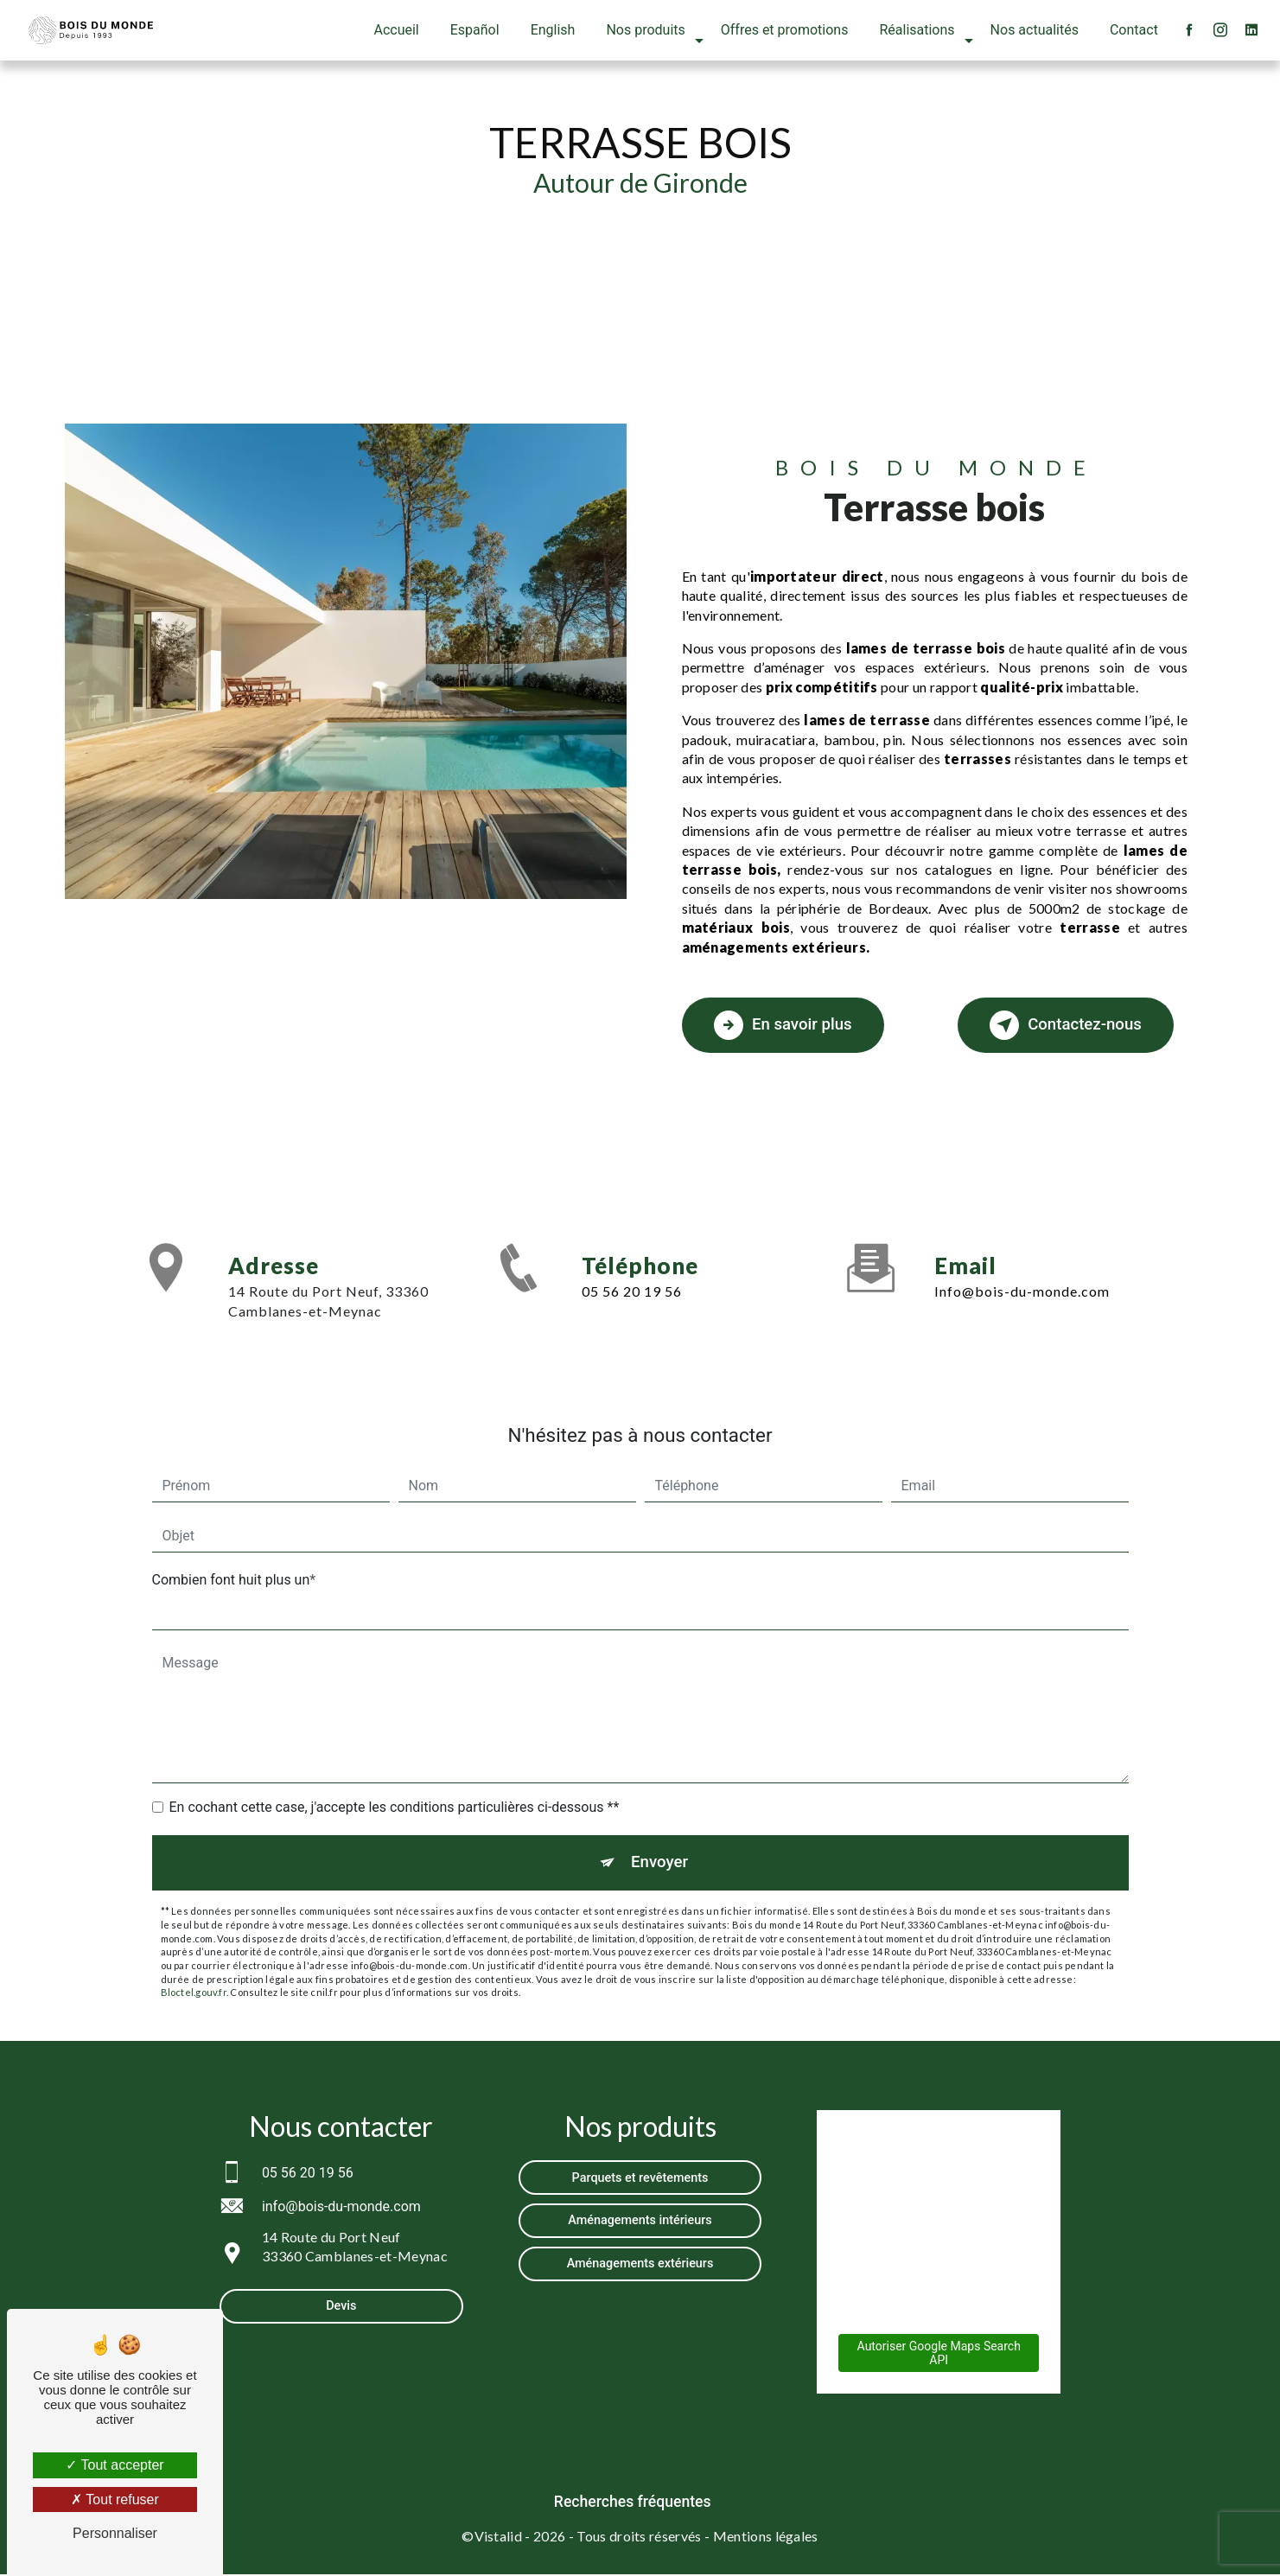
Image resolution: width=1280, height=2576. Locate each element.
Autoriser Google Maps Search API (939, 2355)
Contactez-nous (1058, 1025)
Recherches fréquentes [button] (632, 2504)
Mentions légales (765, 2538)
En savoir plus (787, 1025)
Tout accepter (114, 2465)
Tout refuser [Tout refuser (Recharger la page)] (115, 2499)
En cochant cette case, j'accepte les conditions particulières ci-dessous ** (394, 1807)
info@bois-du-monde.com (1022, 1291)
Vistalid (498, 2538)
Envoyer (659, 1863)
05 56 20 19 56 (632, 1291)
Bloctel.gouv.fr (193, 1994)
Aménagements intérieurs (639, 2223)
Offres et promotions (784, 30)
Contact (1133, 30)
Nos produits (645, 30)
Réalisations (916, 30)
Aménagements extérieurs (640, 2266)
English (552, 30)
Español (474, 30)
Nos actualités (1034, 30)
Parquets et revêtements (640, 2179)
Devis (341, 2308)
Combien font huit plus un (231, 1580)
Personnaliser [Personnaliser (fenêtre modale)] (115, 2533)
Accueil (395, 30)
